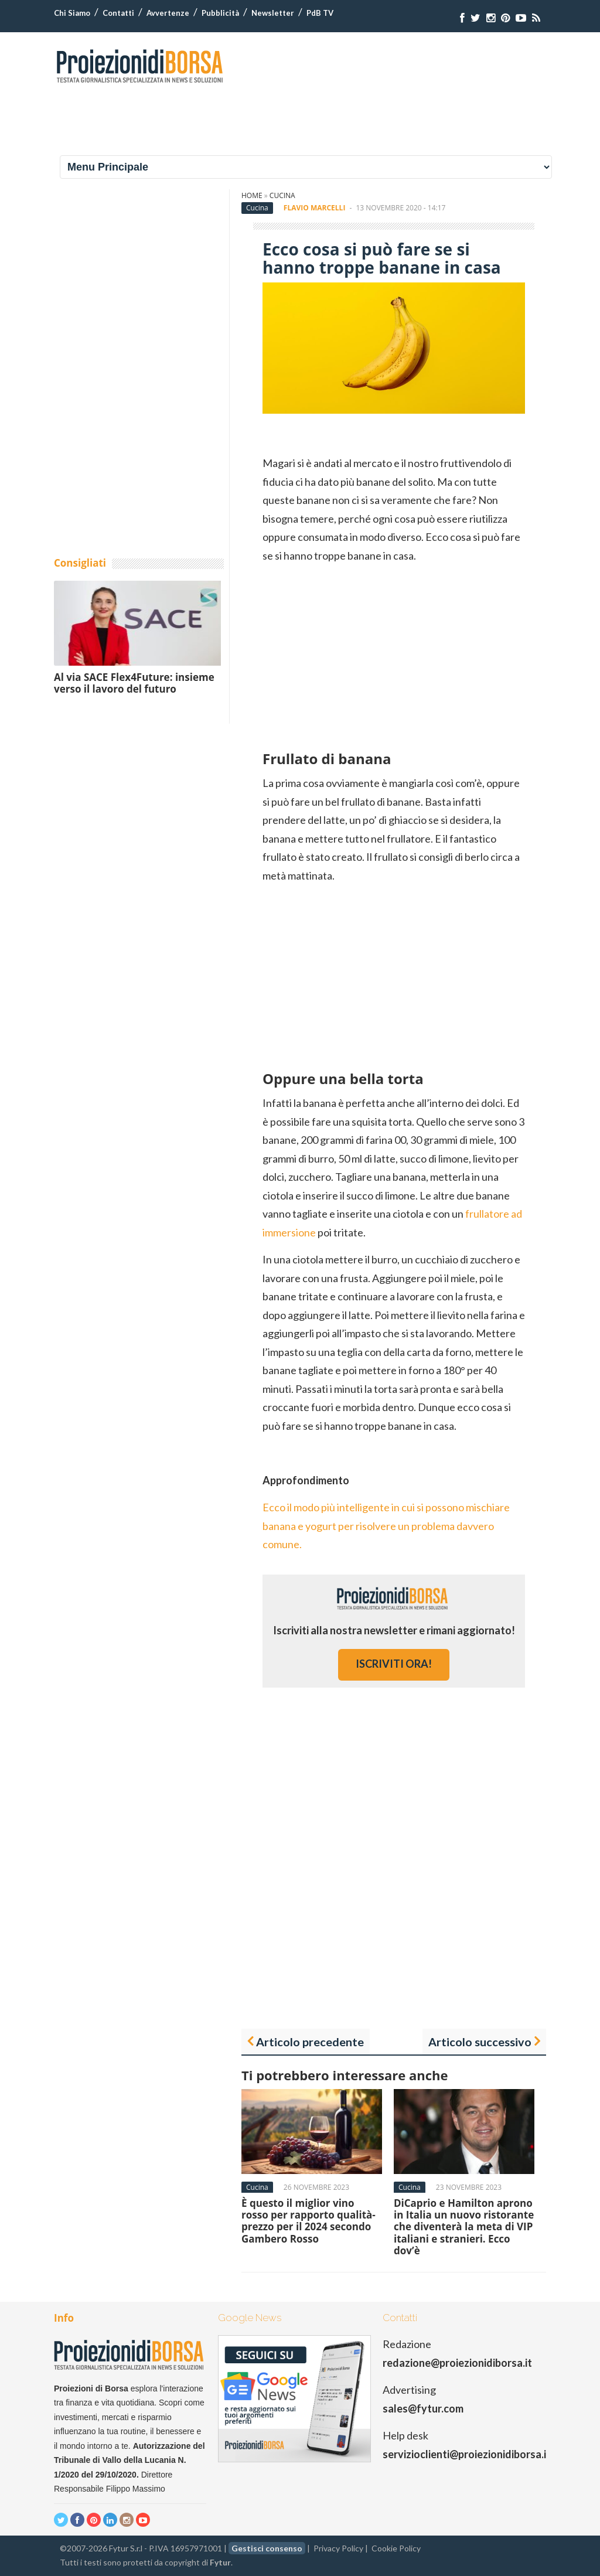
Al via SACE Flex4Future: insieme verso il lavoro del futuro (134, 683)
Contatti (118, 13)
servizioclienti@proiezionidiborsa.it (467, 2454)
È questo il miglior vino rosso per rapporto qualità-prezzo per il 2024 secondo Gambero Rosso (308, 2221)
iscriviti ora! (394, 1663)
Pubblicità (220, 13)
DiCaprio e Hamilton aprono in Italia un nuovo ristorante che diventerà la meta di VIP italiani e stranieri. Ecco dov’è (464, 2227)
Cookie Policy (396, 2548)
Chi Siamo (72, 13)
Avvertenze (167, 13)
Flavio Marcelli (315, 208)
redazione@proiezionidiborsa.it (457, 2362)
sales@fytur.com (423, 2408)
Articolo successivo (479, 2042)
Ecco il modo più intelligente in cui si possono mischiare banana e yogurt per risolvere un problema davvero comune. (386, 1526)
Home (251, 195)
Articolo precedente (310, 2042)
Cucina (282, 195)
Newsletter (272, 13)
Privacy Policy (338, 2548)
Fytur (220, 2562)
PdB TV (319, 13)
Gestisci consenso (266, 2548)
